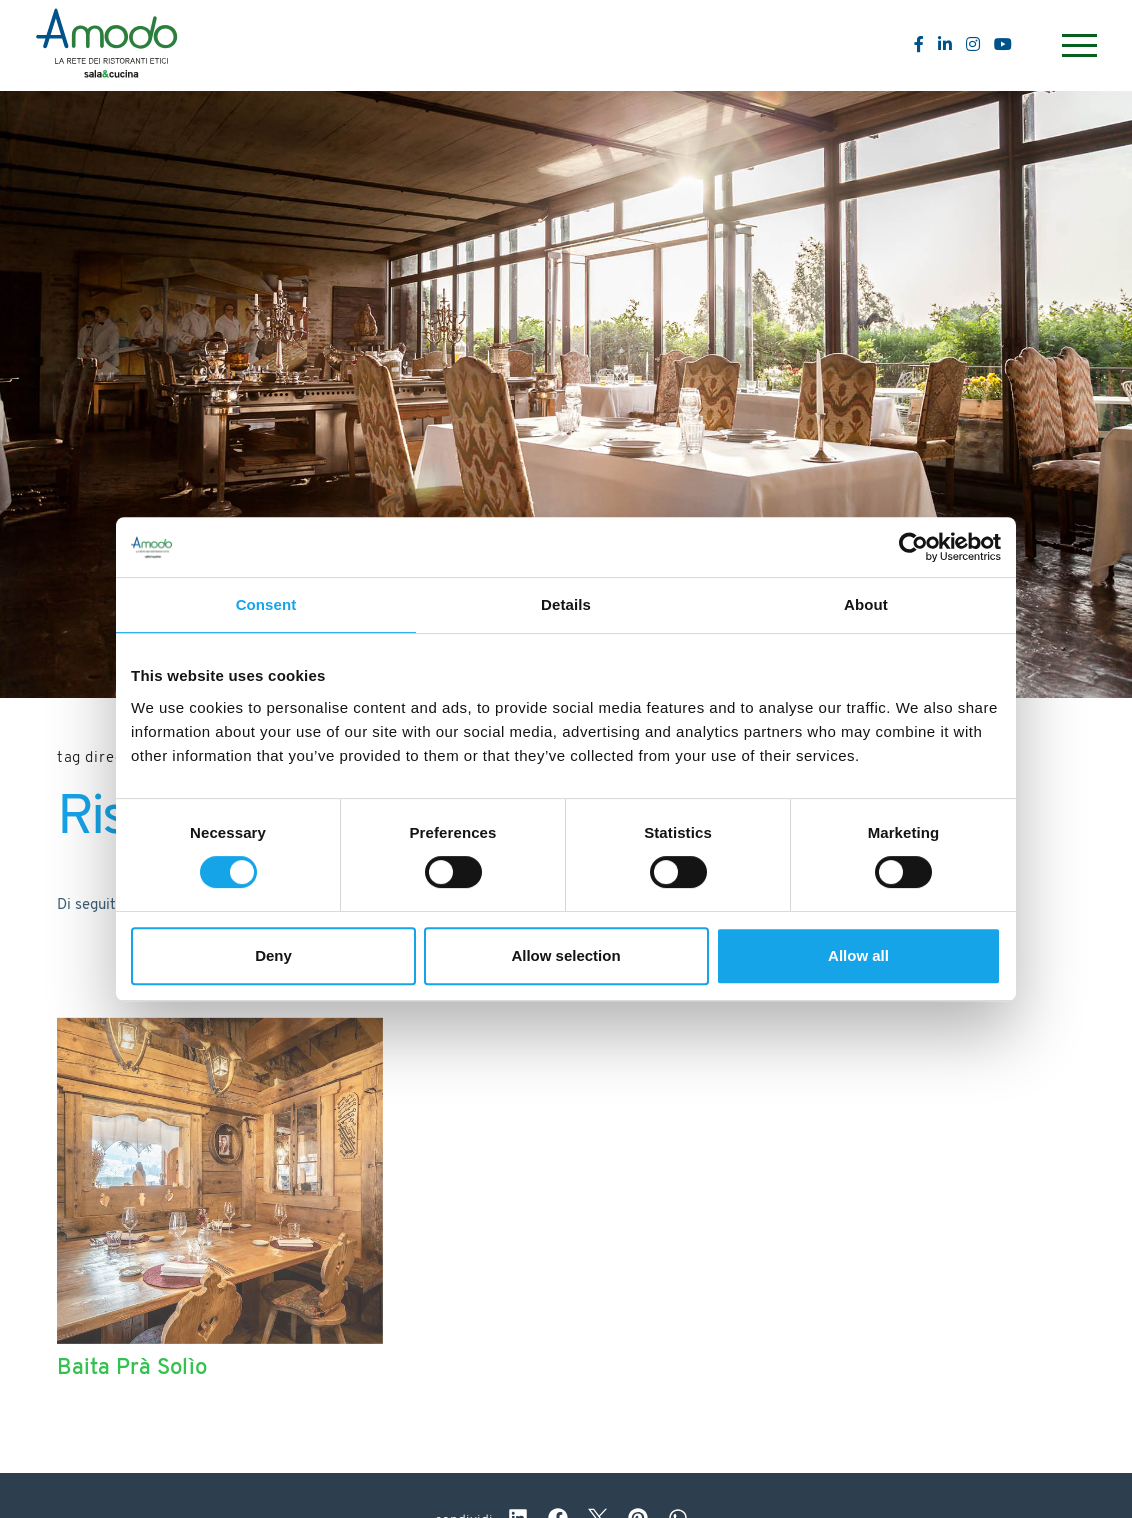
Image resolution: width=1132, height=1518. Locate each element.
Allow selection (565, 955)
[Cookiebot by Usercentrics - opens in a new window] (913, 547)
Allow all (858, 955)
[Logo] (106, 46)
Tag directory (106, 758)
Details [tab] (566, 604)
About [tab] (866, 604)
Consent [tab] (266, 604)
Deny (273, 955)
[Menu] (1077, 45)
